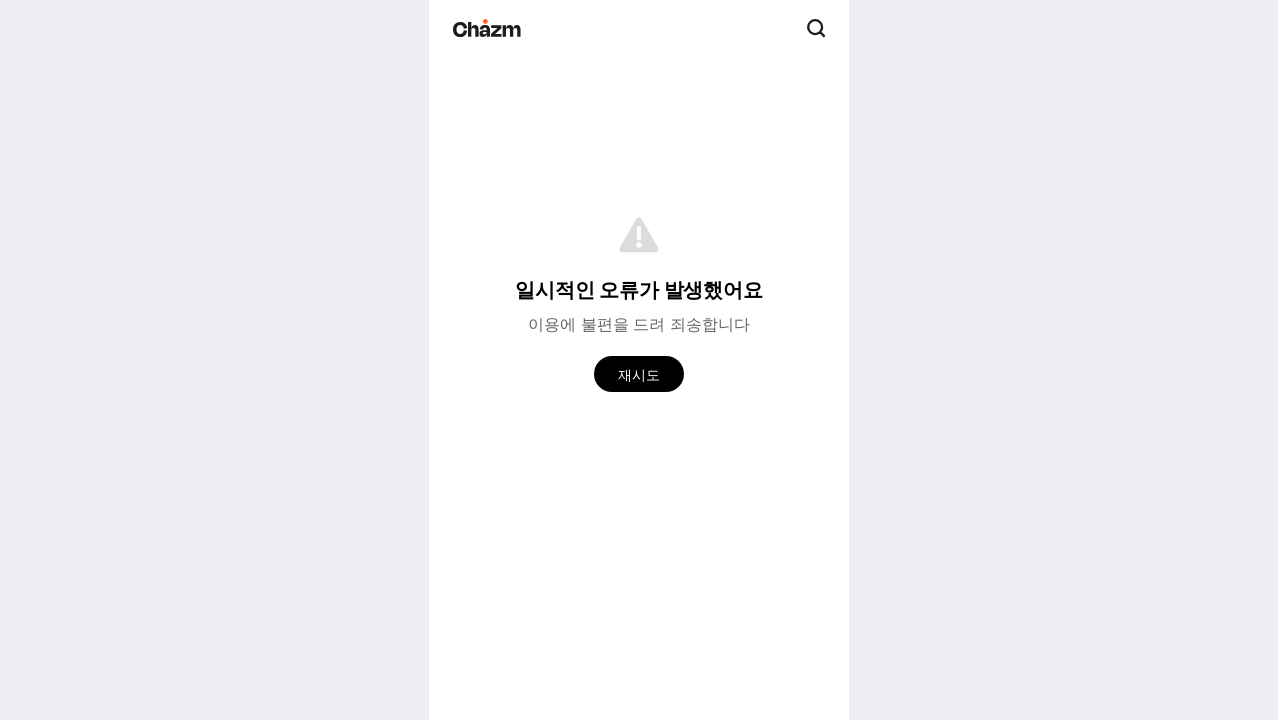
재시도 (639, 374)
